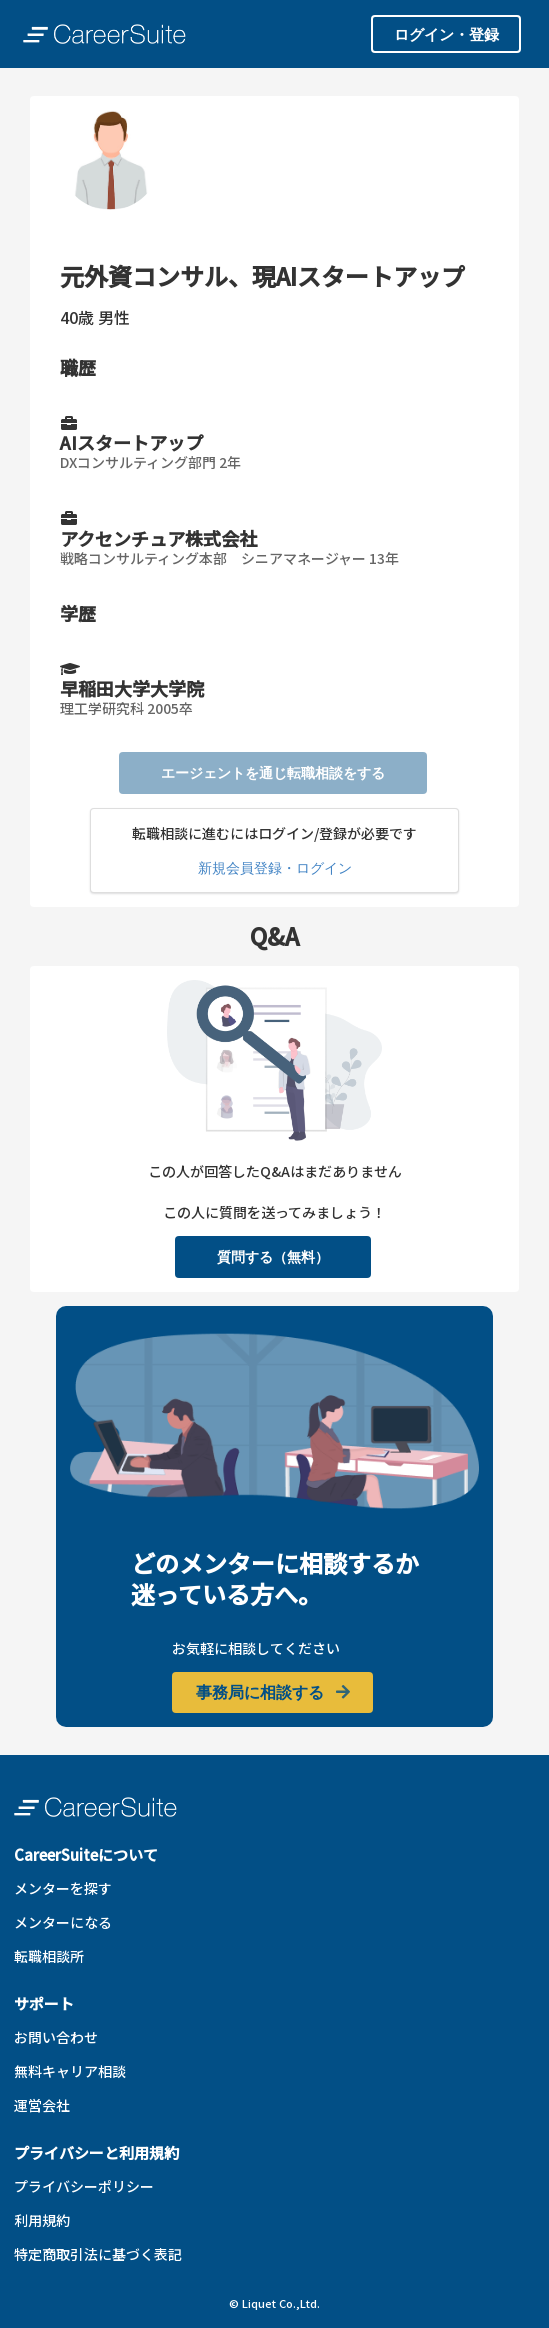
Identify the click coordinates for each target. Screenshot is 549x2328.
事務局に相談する (274, 1691)
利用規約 (42, 2220)
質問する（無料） (273, 1256)
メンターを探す (63, 1888)
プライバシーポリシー (84, 2186)
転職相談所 (49, 1956)
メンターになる (63, 1922)
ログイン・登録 (446, 34)
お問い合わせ (56, 2037)
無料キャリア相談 (70, 2071)
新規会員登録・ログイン (275, 867)
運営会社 (42, 2105)
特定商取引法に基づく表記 (98, 2254)
